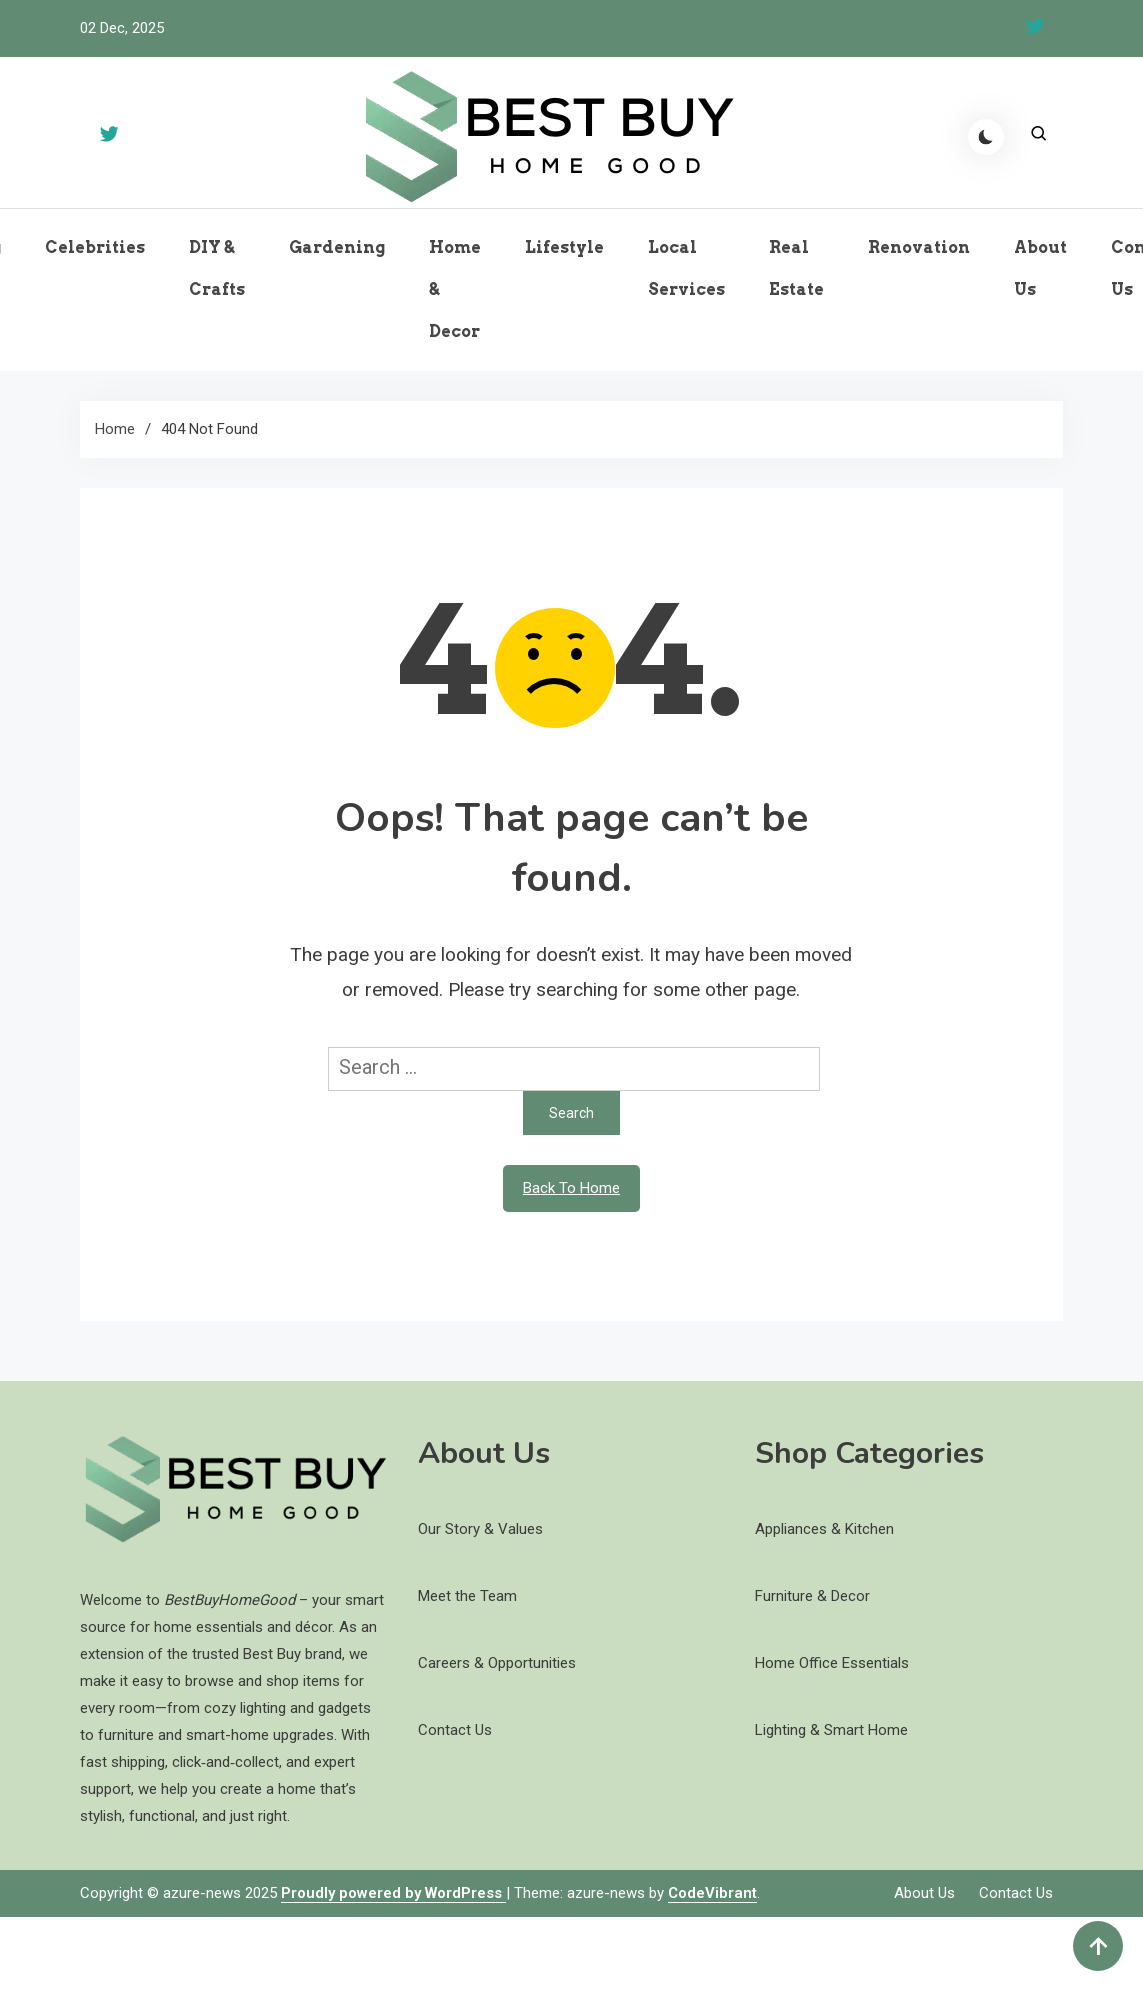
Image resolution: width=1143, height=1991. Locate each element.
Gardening (337, 247)
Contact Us (1016, 1893)
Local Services (686, 268)
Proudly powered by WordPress (393, 1893)
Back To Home (571, 1188)
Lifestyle (564, 247)
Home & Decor (455, 289)
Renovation (919, 247)
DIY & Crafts (217, 268)
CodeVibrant (712, 1893)
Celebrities (95, 247)
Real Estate (796, 268)
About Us (1040, 268)
